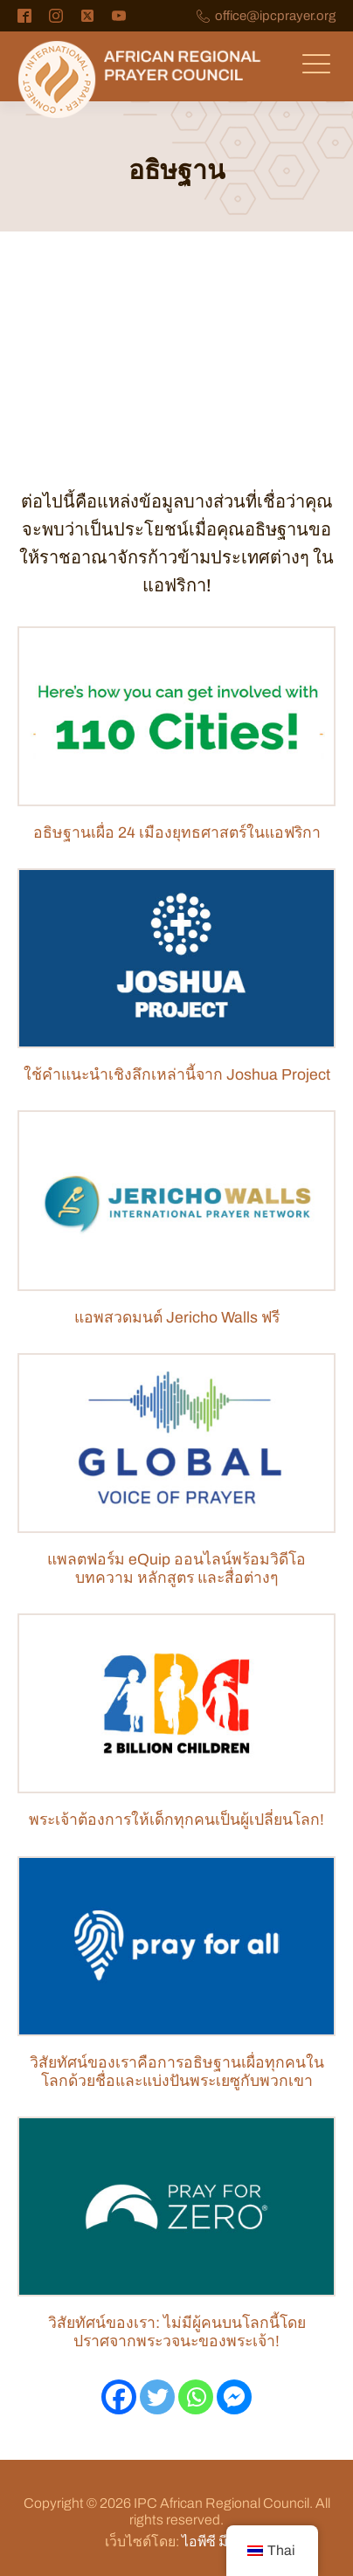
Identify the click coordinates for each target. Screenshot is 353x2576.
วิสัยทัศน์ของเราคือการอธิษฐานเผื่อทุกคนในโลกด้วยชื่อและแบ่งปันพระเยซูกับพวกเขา (177, 2072)
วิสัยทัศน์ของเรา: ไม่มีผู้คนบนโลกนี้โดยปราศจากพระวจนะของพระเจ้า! (177, 2332)
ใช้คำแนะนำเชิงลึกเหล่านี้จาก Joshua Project (177, 1075)
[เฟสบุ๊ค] (118, 2396)
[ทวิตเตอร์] (157, 2396)
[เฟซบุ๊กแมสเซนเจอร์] (234, 2396)
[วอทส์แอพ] (195, 2396)
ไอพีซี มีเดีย (215, 2541)
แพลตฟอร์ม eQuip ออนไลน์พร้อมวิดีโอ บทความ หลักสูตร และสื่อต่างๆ (176, 1568)
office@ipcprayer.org (275, 16)
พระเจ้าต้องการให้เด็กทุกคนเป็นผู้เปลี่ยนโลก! (176, 1820)
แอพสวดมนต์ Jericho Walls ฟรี (177, 1317)
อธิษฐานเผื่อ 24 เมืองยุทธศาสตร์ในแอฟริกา (177, 833)
